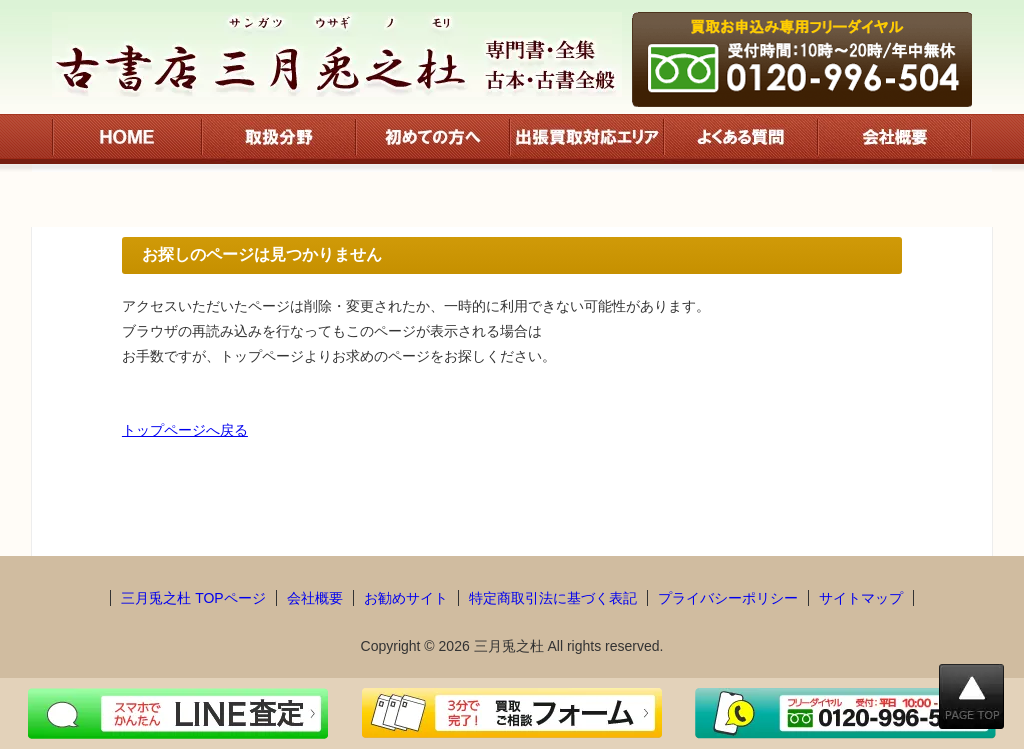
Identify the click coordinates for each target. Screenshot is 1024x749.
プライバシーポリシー (728, 598)
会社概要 (315, 598)
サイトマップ (861, 598)
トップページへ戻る (185, 430)
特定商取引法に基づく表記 (553, 598)
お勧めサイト (406, 598)
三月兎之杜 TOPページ (193, 598)
